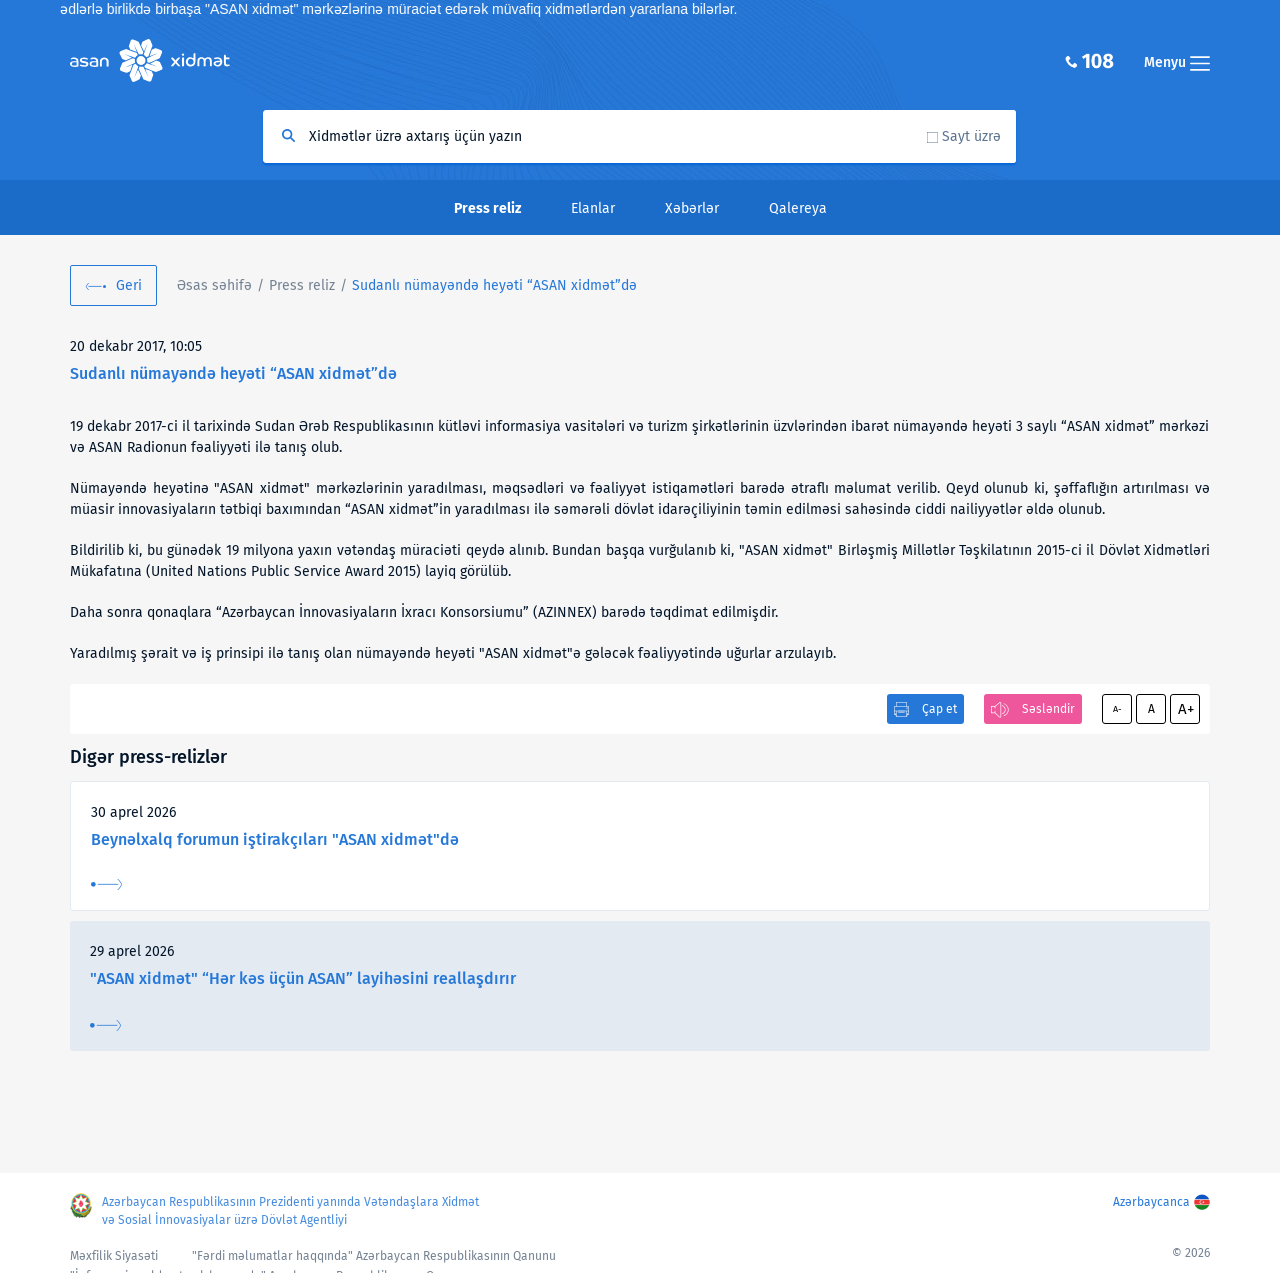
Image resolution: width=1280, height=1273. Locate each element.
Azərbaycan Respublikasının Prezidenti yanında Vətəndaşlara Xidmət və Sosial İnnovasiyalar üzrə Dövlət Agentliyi (290, 1211)
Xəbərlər (692, 208)
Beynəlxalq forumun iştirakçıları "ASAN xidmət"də (275, 839)
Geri (129, 285)
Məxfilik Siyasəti (114, 1256)
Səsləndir (1048, 709)
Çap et (939, 709)
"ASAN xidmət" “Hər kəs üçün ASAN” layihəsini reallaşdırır (303, 978)
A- (1117, 709)
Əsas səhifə (214, 285)
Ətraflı (106, 884)
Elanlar (593, 208)
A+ (1186, 709)
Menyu (1177, 62)
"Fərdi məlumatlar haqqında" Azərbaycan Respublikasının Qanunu (374, 1256)
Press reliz (302, 285)
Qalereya (798, 208)
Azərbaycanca (1151, 1202)
